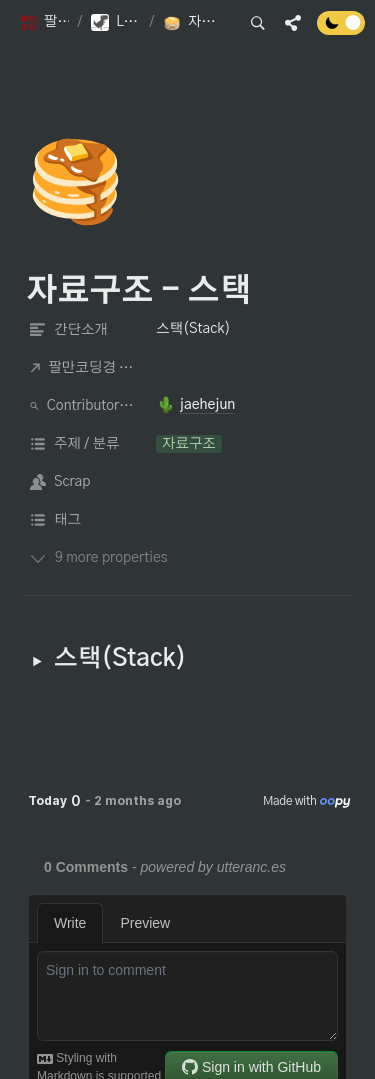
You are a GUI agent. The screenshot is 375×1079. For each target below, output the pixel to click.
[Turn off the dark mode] (341, 30)
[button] (43, 23)
